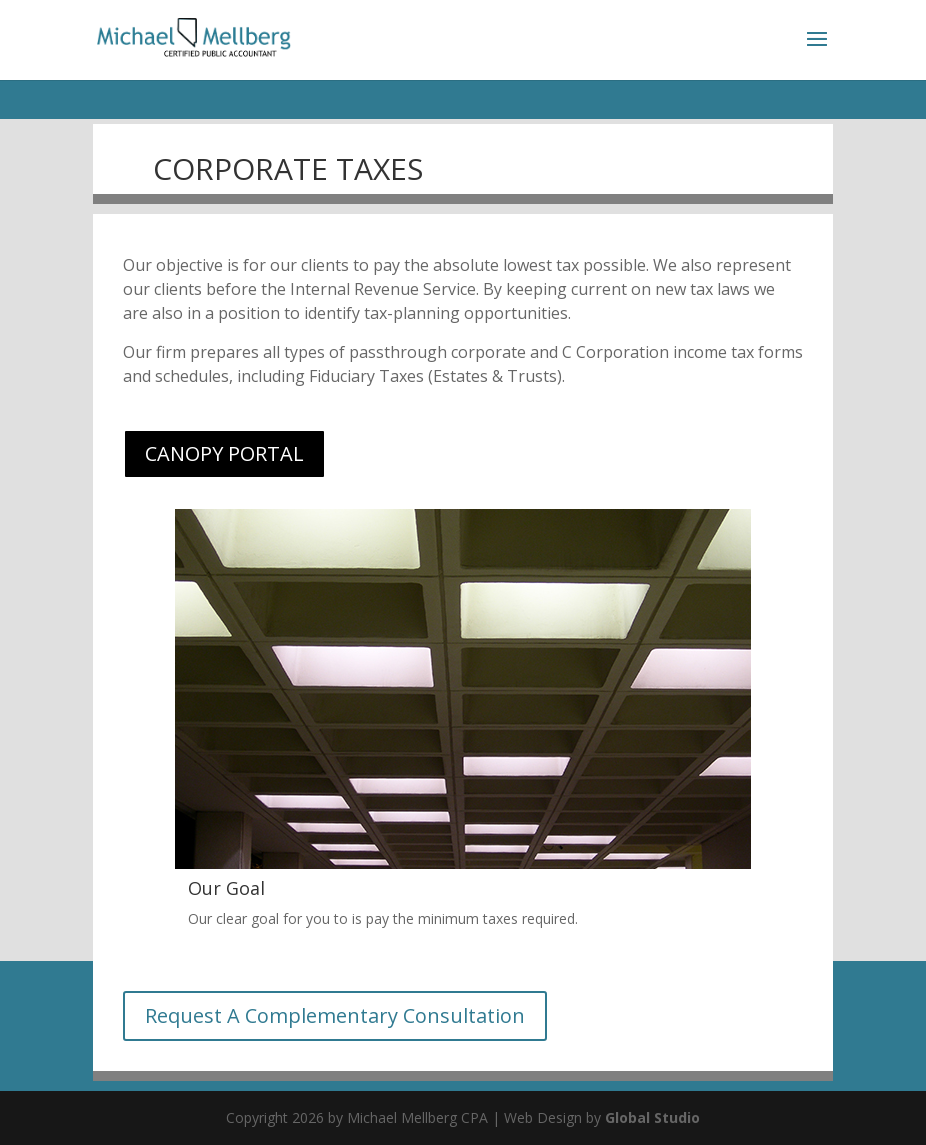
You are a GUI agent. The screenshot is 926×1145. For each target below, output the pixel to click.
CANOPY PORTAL (224, 453)
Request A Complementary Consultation (335, 1015)
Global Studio (652, 1117)
